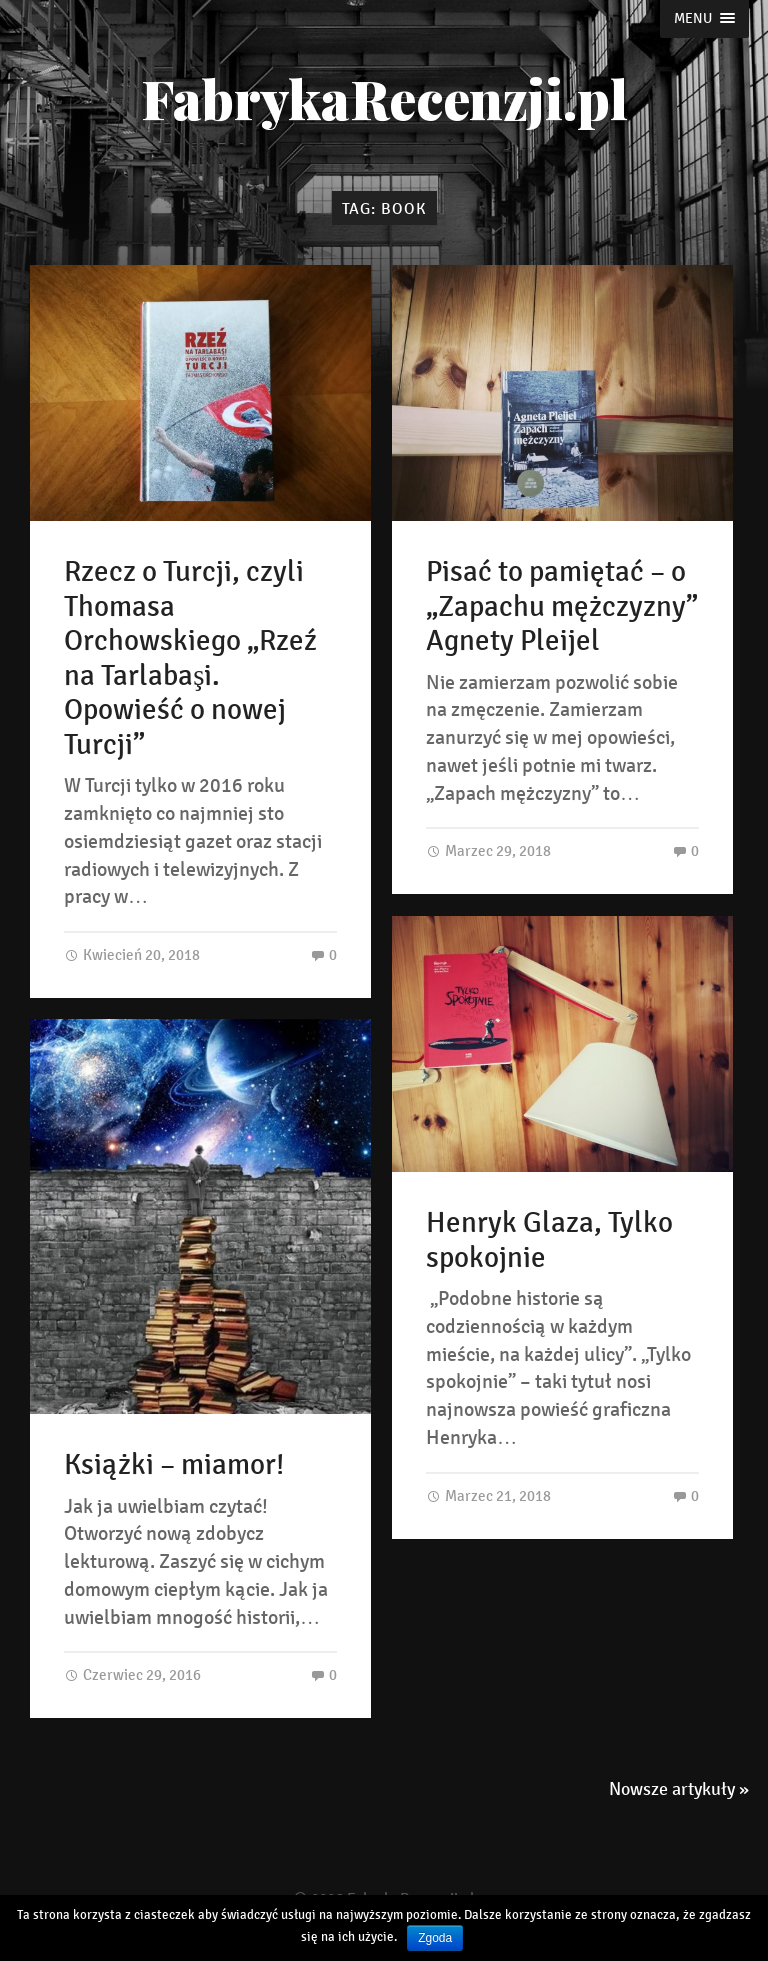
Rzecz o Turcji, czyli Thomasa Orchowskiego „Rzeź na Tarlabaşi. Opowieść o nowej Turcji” (190, 658)
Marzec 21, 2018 (488, 1495)
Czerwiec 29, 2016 (132, 1674)
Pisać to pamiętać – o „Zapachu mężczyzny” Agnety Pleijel (562, 606)
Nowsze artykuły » (679, 1789)
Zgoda (435, 1938)
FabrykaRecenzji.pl (384, 98)
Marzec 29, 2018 (488, 850)
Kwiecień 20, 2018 (132, 954)
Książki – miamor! (174, 1465)
